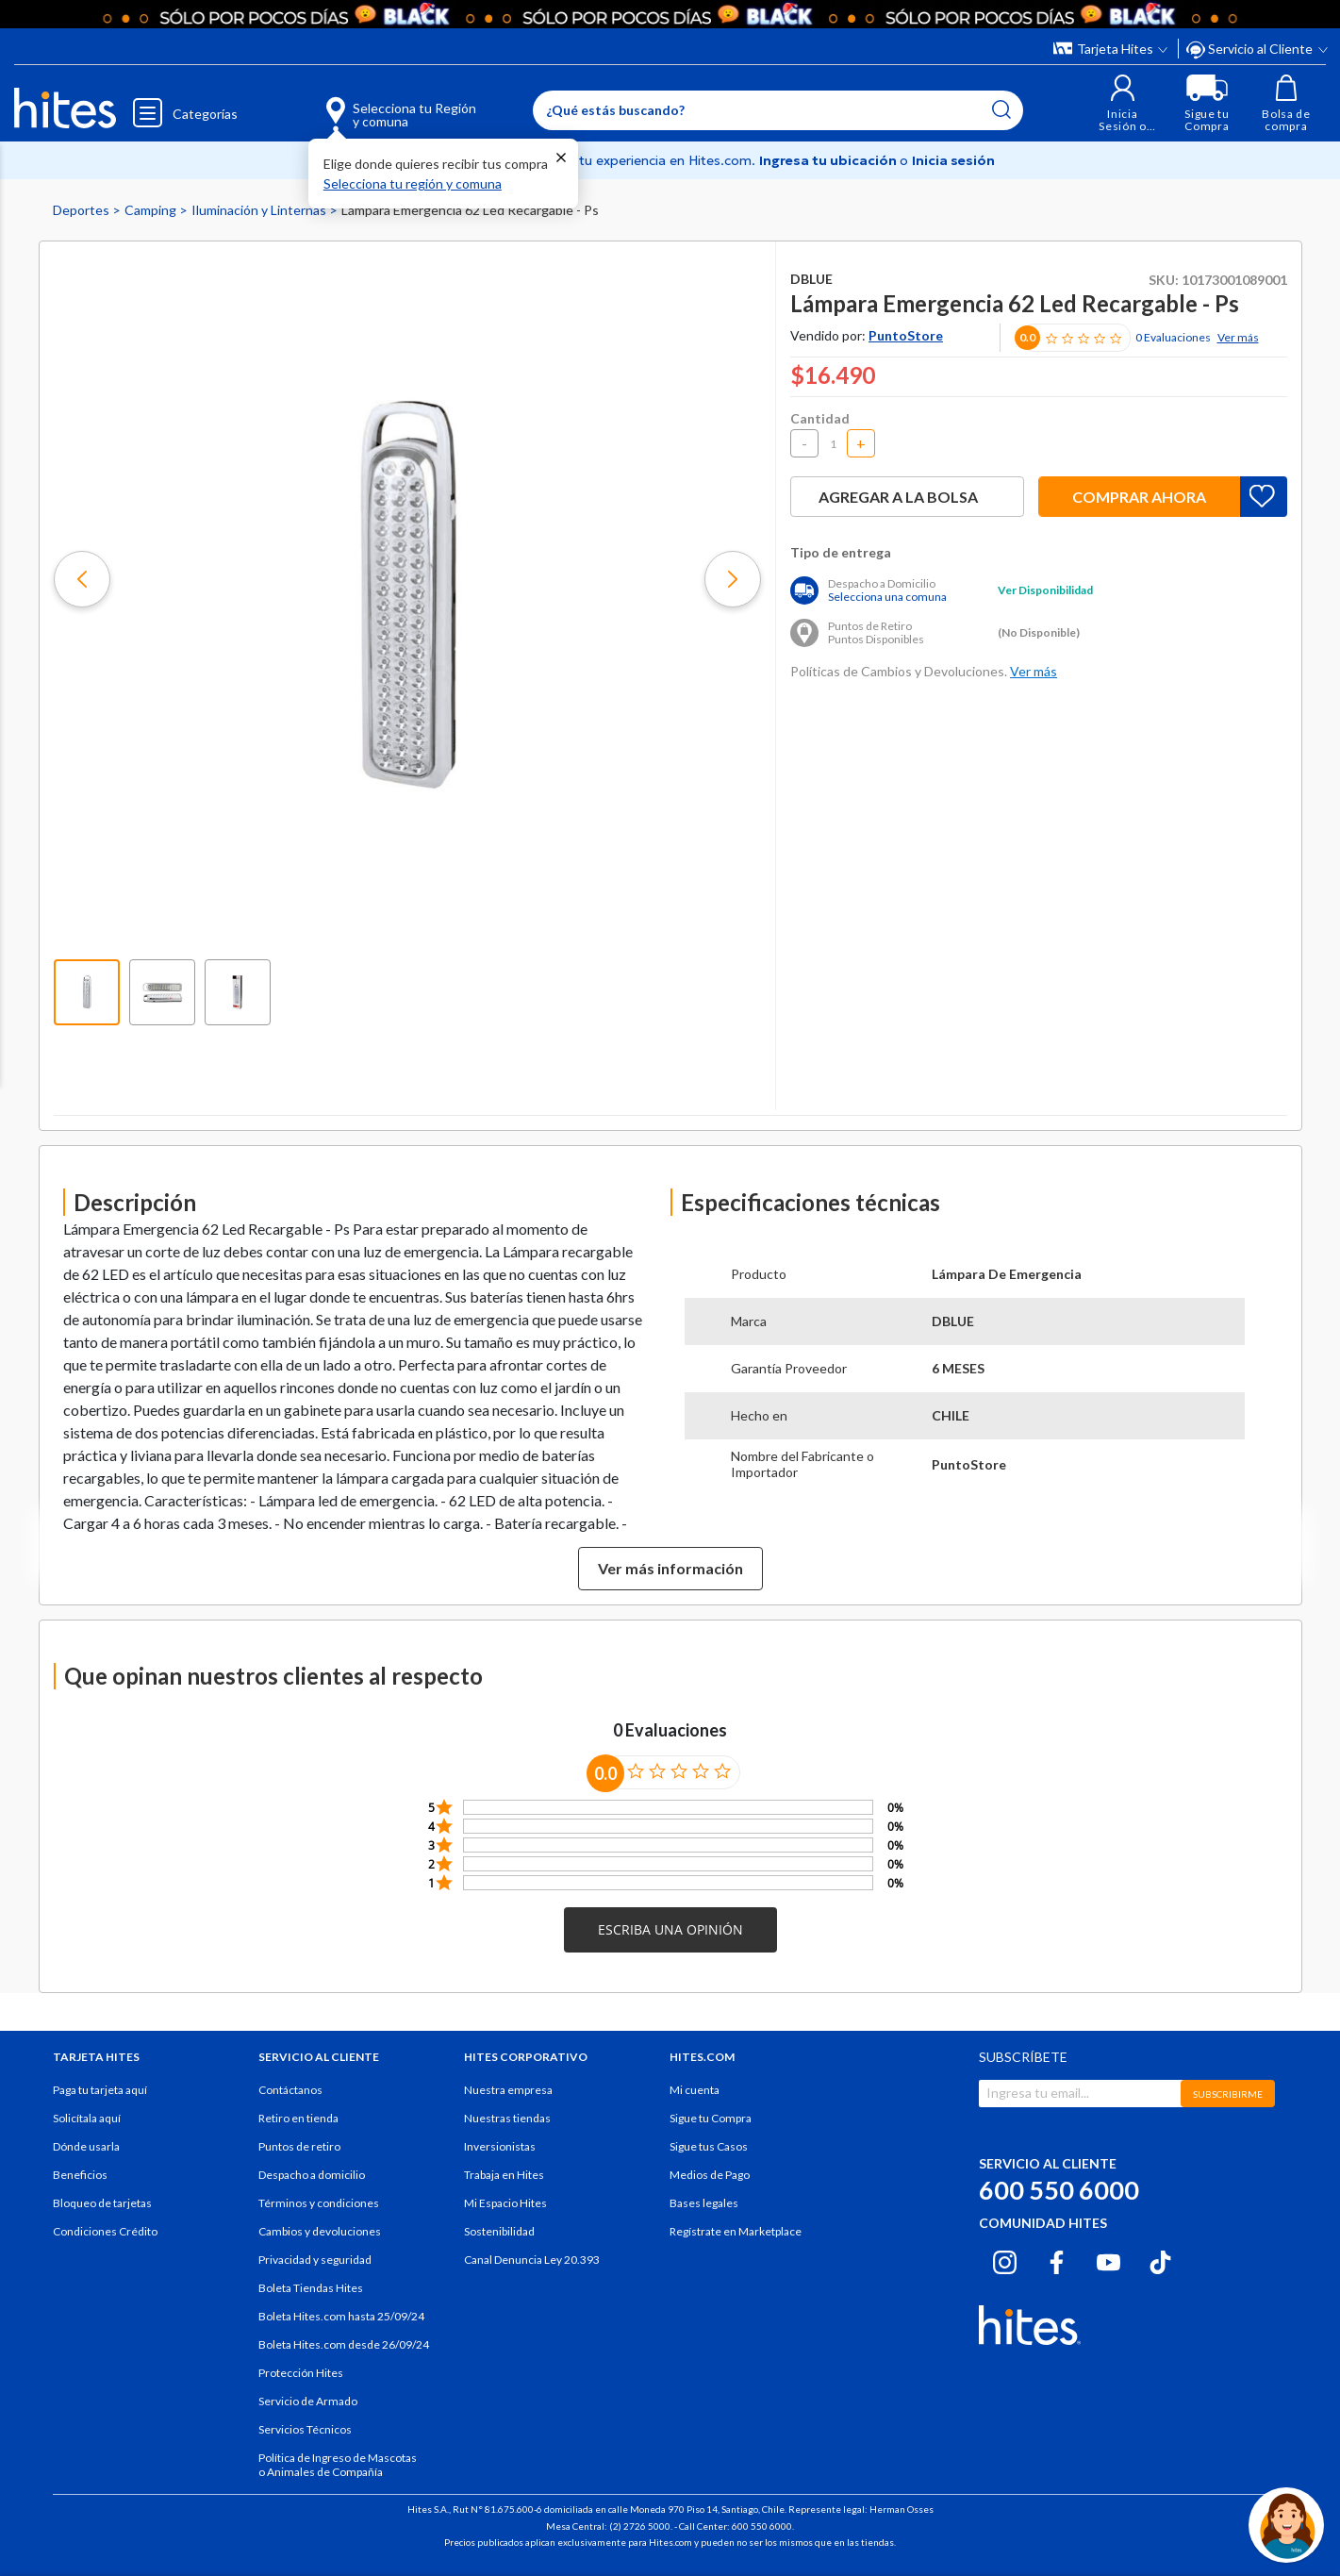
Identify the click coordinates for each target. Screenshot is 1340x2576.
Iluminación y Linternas (260, 210)
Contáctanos (290, 2090)
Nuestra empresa (508, 2090)
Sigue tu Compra (711, 2118)
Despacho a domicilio (311, 2175)
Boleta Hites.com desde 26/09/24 (343, 2344)
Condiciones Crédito (105, 2231)
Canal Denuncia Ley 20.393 (532, 2259)
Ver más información (670, 1568)
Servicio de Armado (307, 2401)
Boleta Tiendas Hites (310, 2288)
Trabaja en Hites (504, 2175)
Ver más (1238, 337)
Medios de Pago (710, 2175)
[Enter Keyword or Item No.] (778, 110)
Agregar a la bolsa (907, 497)
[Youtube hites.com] (1108, 2259)
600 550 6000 (1059, 2189)
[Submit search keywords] (1001, 109)
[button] (1122, 103)
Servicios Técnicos (305, 2429)
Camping (151, 210)
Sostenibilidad (499, 2231)
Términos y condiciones (318, 2203)
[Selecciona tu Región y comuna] (374, 103)
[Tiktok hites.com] (1160, 2259)
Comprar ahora (1139, 497)
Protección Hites (300, 2373)
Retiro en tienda (298, 2118)
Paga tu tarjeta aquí (100, 2090)
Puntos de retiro (299, 2146)
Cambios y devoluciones (319, 2231)
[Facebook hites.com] (1056, 2259)
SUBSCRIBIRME (1228, 2094)
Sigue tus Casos (709, 2146)
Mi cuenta (695, 2090)
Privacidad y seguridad (315, 2259)
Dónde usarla (86, 2146)
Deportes (82, 210)
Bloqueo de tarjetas (102, 2203)
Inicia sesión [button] (953, 160)
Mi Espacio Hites (505, 2203)
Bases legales (704, 2203)
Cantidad (820, 418)
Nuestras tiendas (507, 2118)
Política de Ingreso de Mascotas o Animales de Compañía (337, 2465)
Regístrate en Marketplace (736, 2231)
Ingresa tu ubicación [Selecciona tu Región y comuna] (829, 160)
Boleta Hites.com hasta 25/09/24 (341, 2316)
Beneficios (80, 2175)
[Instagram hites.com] (1005, 2259)
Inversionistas (500, 2146)
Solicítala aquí (87, 2118)
